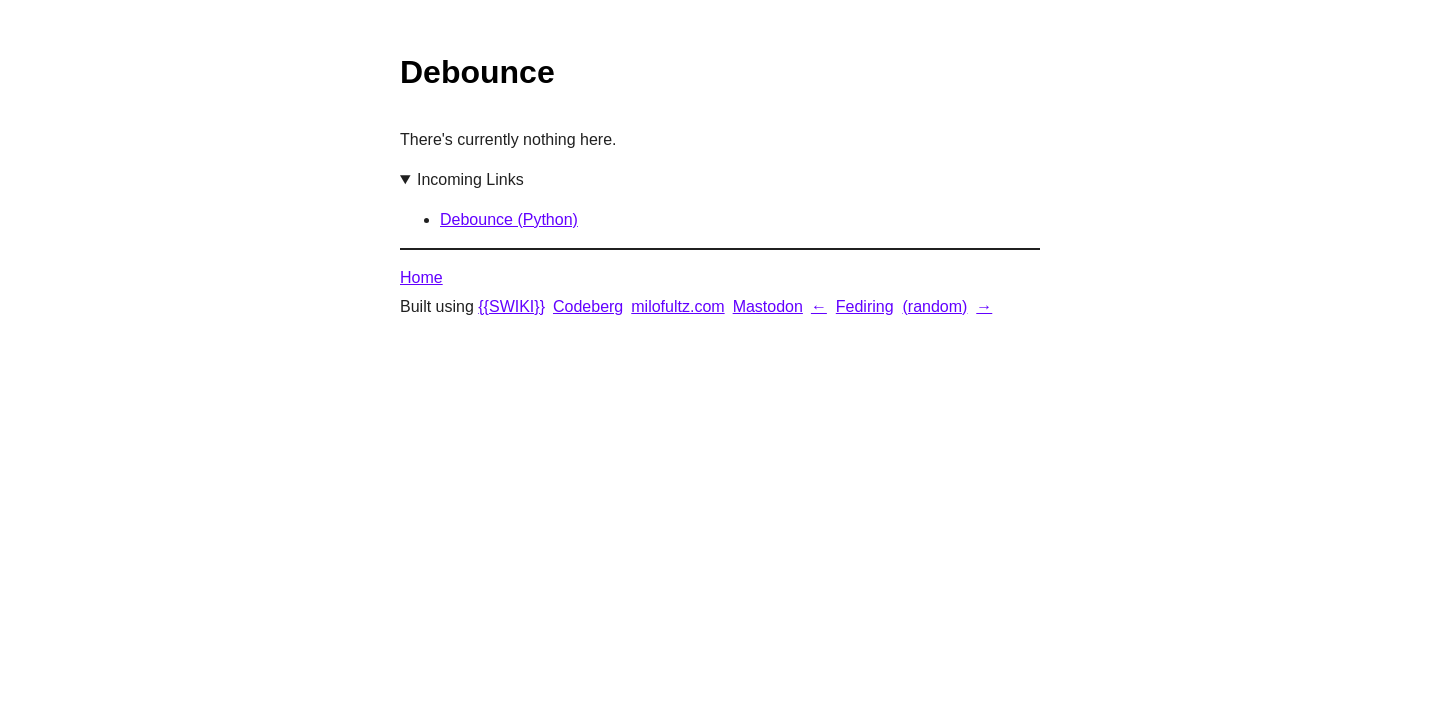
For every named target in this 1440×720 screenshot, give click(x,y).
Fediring (865, 306)
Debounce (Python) (509, 219)
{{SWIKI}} (511, 306)
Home (421, 277)
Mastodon (768, 306)
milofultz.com (677, 306)
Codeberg (588, 306)
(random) (934, 306)
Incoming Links (470, 179)
